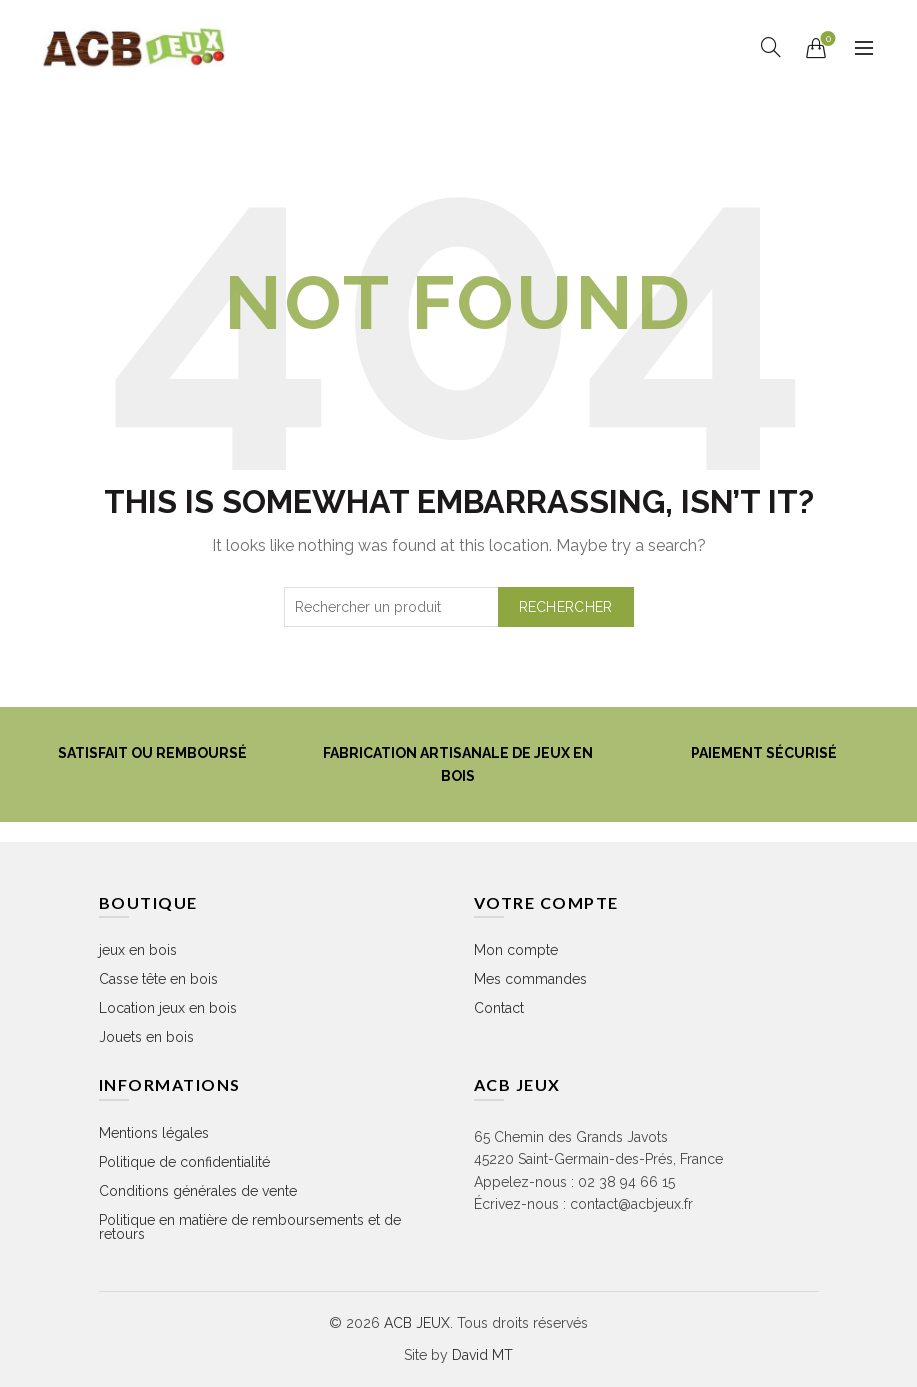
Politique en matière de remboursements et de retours (250, 1227)
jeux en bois (138, 950)
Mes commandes (530, 979)
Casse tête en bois (158, 979)
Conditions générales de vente (198, 1191)
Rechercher (566, 607)
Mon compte (516, 950)
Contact (499, 1008)
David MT (482, 1355)
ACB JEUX (417, 1323)
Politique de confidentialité (184, 1162)
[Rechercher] (771, 47)
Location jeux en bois (168, 1008)
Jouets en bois (146, 1037)
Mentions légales (154, 1133)
